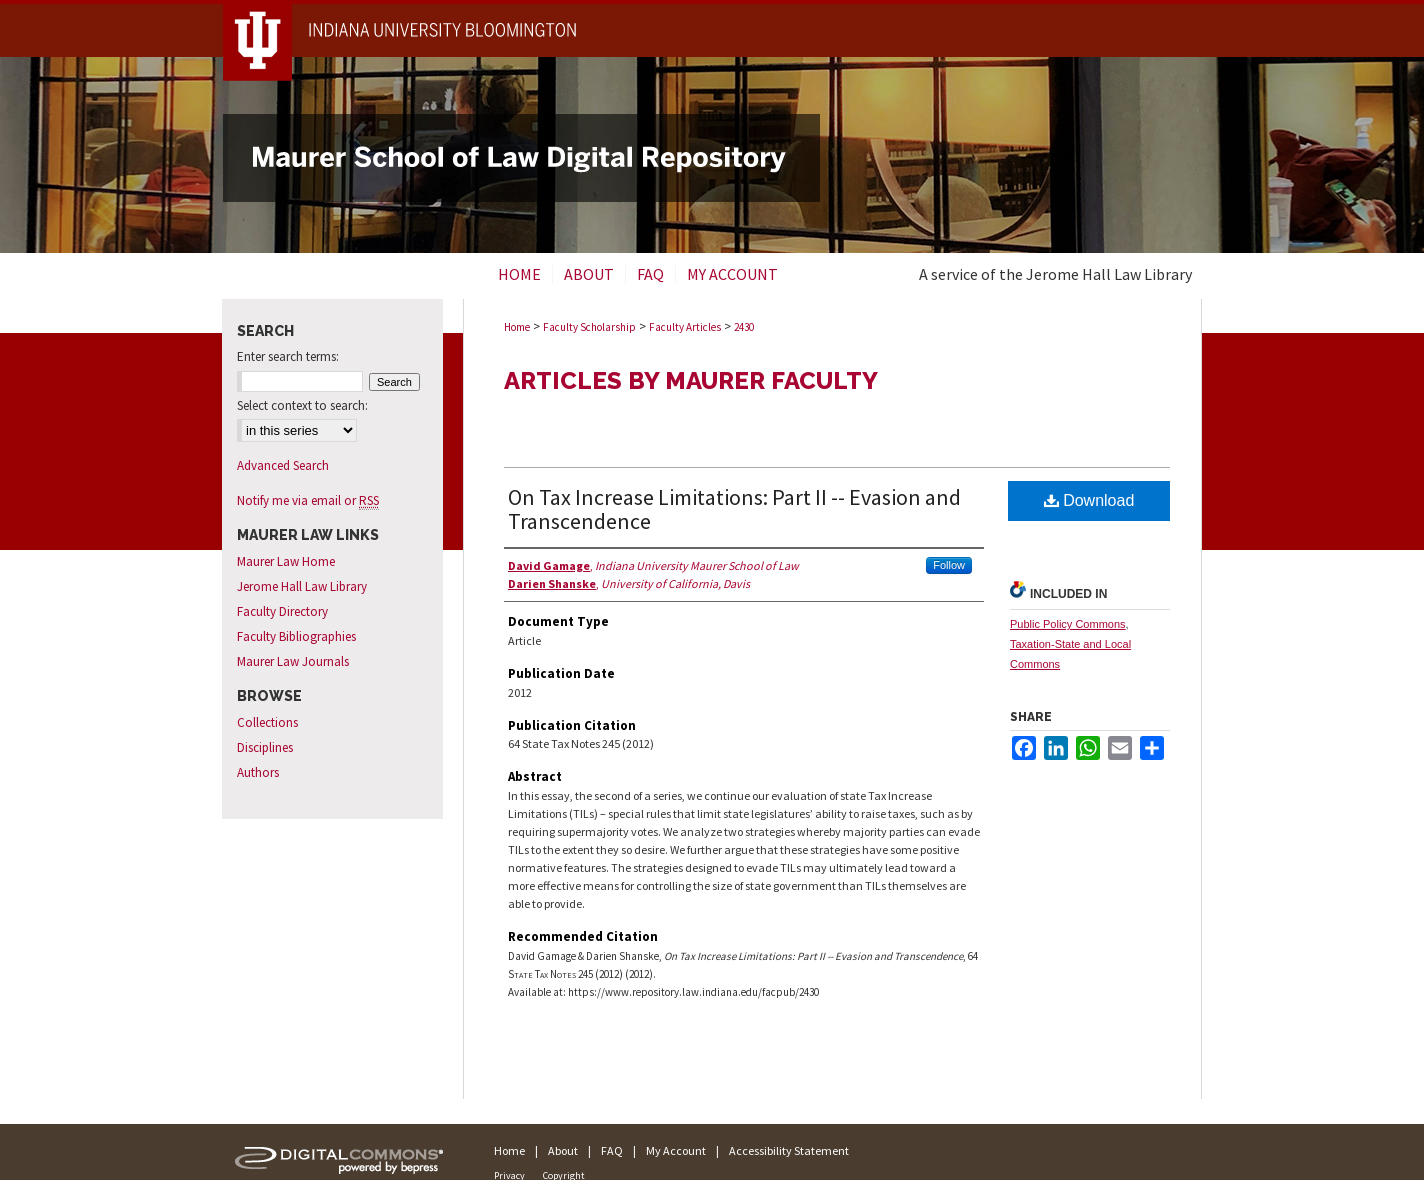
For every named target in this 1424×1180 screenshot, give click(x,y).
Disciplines (265, 747)
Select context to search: (302, 405)
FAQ (612, 1150)
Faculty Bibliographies (296, 636)
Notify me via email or (308, 500)
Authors (258, 772)
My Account (676, 1150)
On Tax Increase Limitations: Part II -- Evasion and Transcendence (734, 509)
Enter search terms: (288, 356)
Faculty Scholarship (589, 327)
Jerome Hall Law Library (302, 586)
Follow (949, 565)
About (563, 1150)
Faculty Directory (282, 611)
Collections (267, 722)
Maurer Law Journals (293, 661)
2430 (744, 327)
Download (1089, 500)
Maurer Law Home (286, 561)
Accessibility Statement (789, 1150)
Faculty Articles (685, 327)
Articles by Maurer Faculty (691, 380)
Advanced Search (283, 465)
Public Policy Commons (1068, 624)
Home (517, 327)
